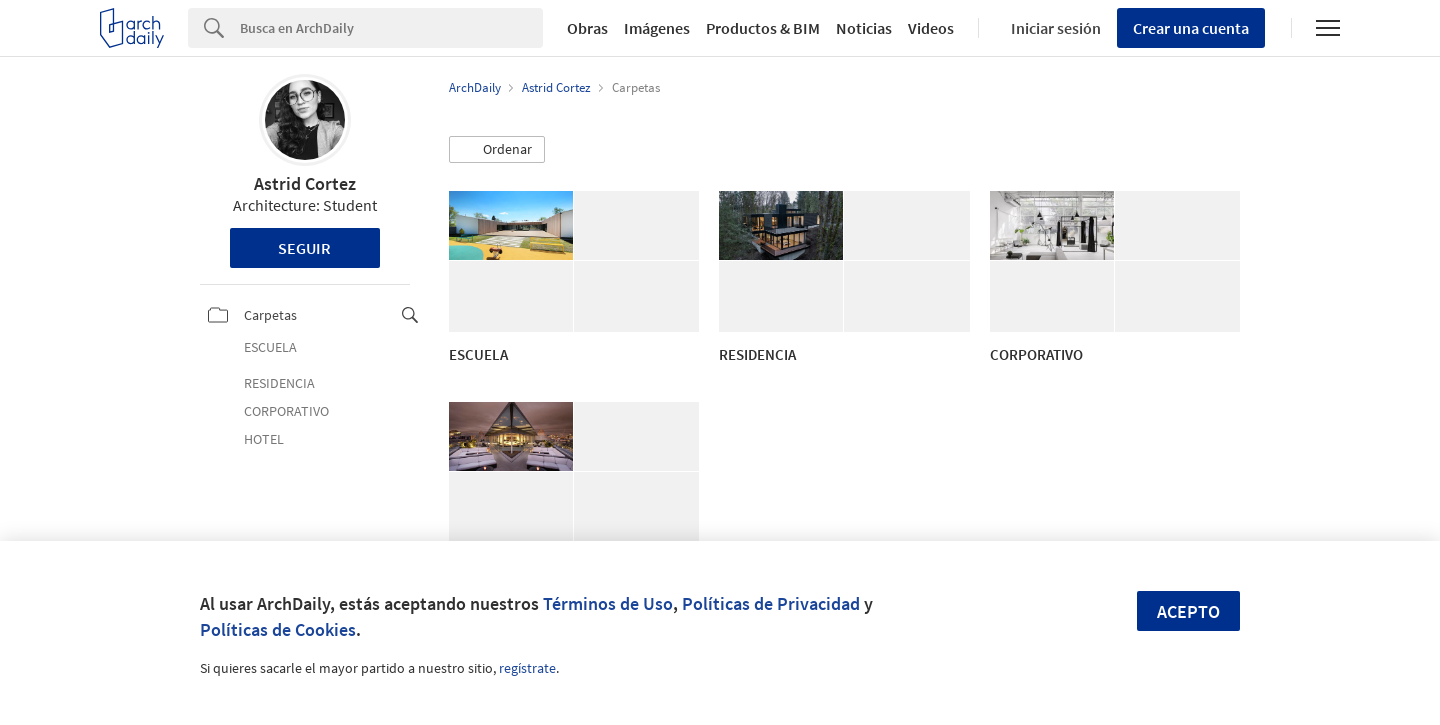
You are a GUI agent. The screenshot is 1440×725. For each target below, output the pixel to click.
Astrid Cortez (305, 183)
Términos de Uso (608, 603)
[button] (497, 150)
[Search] (391, 28)
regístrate (527, 668)
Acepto (1188, 611)
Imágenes (657, 28)
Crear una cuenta (1191, 28)
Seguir (304, 248)
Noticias (864, 28)
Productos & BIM (763, 28)
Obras (587, 28)
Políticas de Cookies (278, 629)
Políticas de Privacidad (771, 603)
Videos (931, 28)
